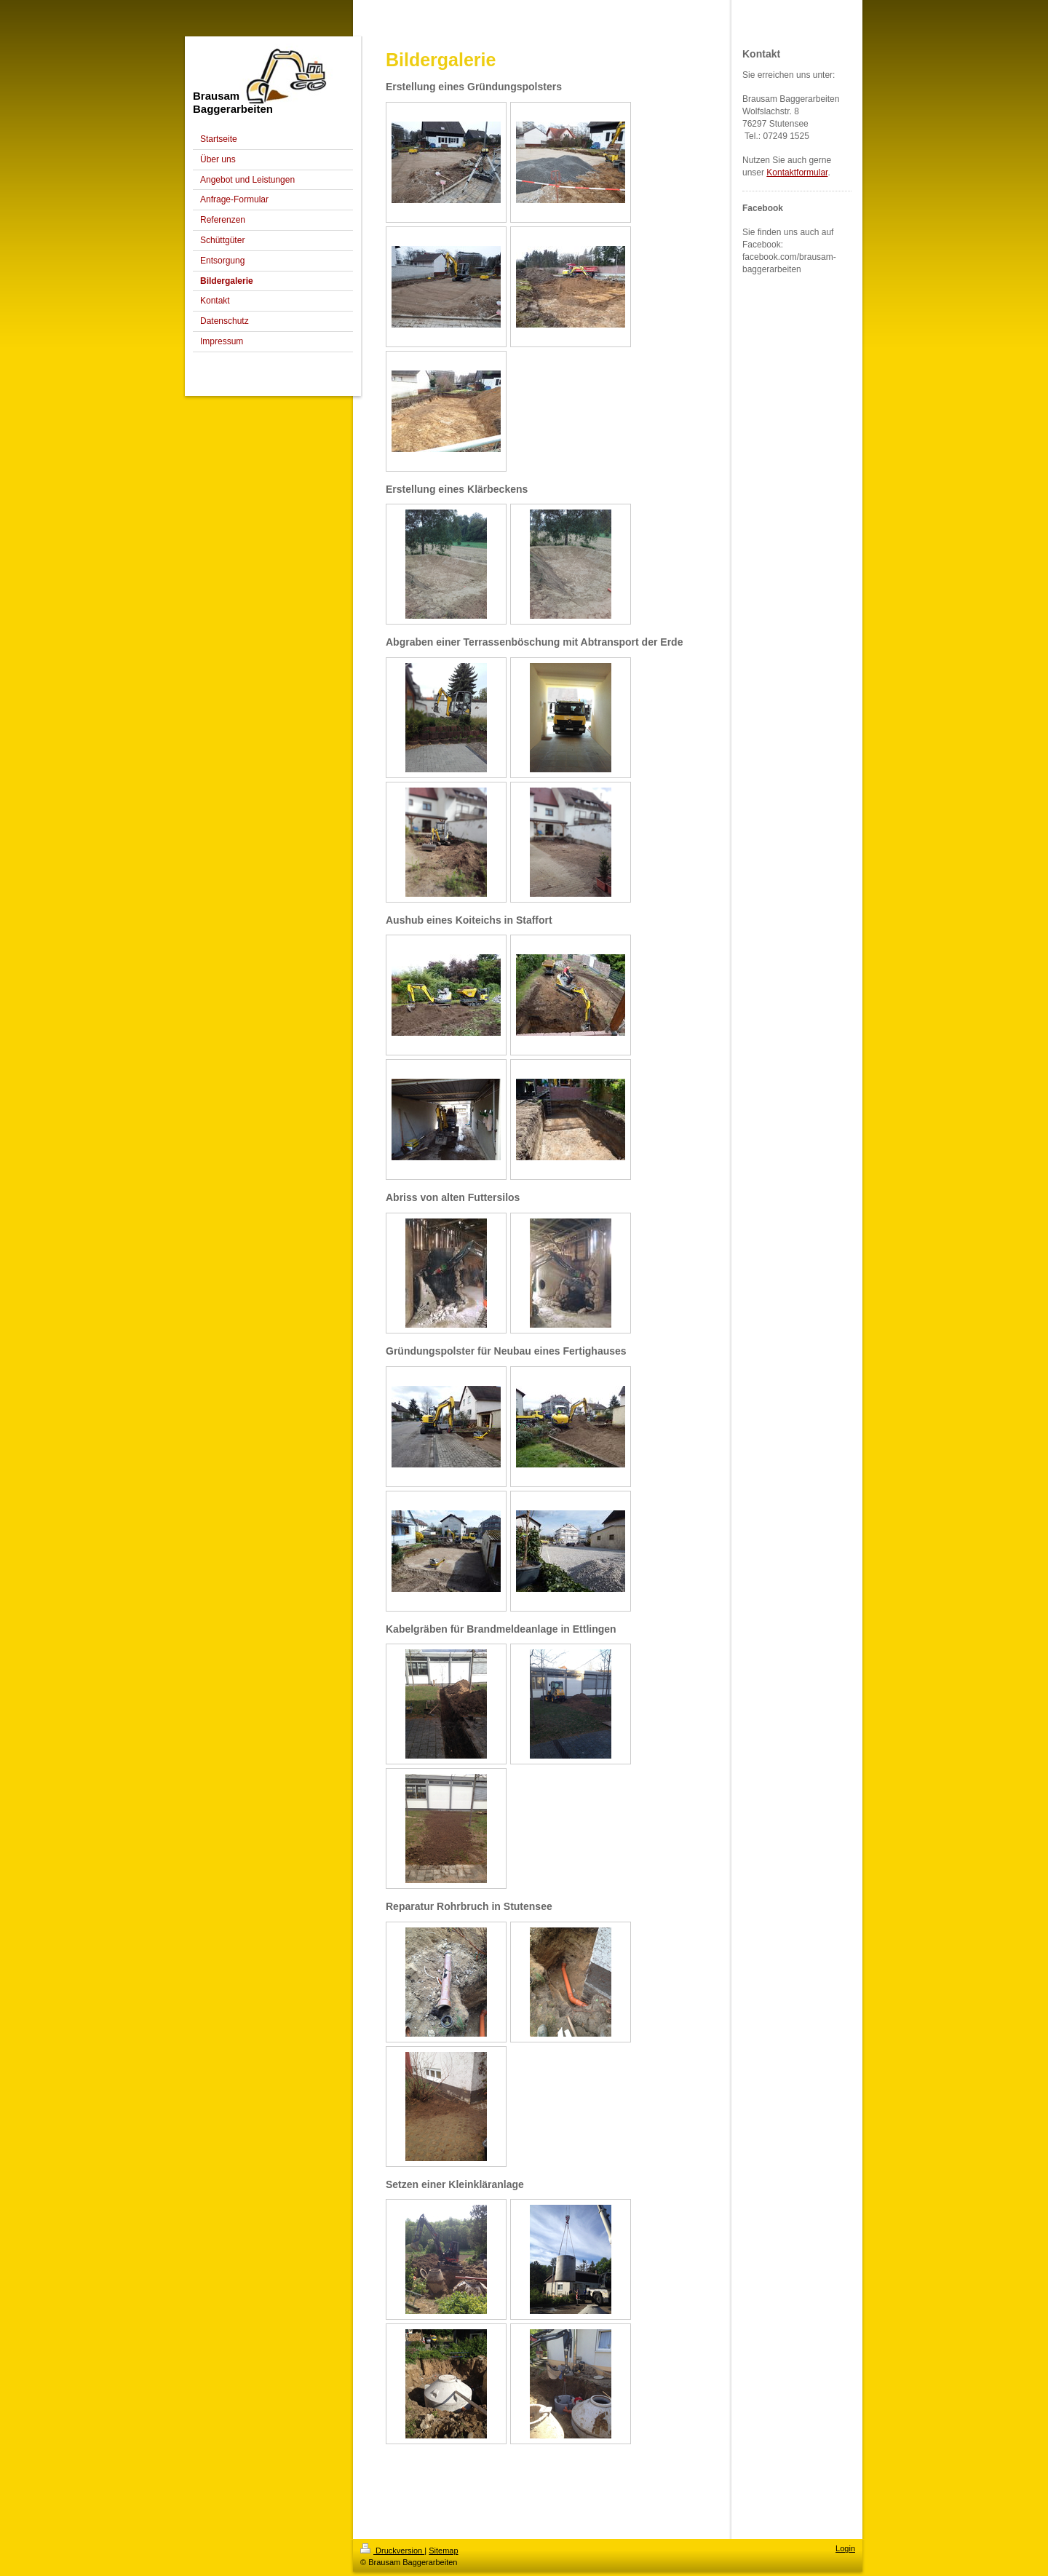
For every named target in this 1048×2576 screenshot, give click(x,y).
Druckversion (392, 2550)
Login (845, 2548)
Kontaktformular (796, 172)
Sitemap (443, 2550)
